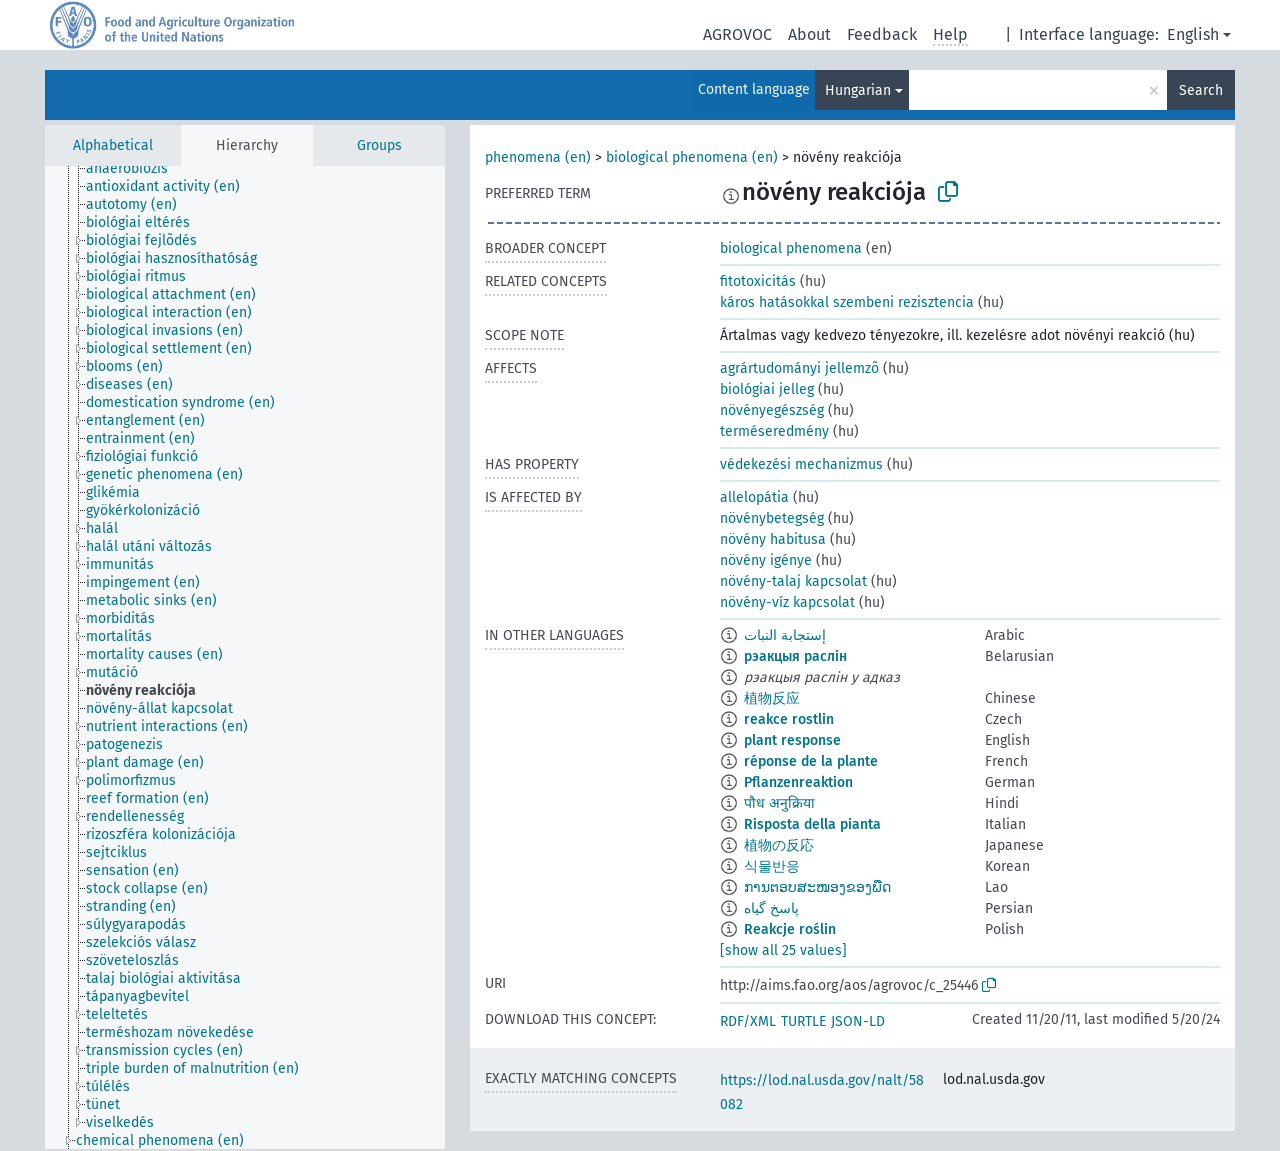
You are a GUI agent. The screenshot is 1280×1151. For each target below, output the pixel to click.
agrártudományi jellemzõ (799, 368)
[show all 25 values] (783, 950)
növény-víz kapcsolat (787, 602)
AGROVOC (737, 34)
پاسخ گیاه (771, 908)
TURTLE (803, 1021)
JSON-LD (858, 1021)
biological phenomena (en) (692, 157)
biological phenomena (791, 248)
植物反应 (772, 698)
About (809, 34)
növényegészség (772, 410)
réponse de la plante (811, 761)
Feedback (882, 34)
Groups (379, 145)
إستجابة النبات (785, 635)
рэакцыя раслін (795, 656)
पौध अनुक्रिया (779, 803)
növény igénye (766, 560)
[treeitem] (135, 169)
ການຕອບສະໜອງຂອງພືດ (817, 887)
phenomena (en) (538, 157)
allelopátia (754, 497)
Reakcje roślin (790, 929)
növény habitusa (773, 539)
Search (1201, 90)
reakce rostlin (789, 719)
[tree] (245, 657)
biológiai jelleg (767, 389)
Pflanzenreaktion (798, 782)
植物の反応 (779, 845)
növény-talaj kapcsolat (793, 581)
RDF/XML (748, 1021)
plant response (792, 740)
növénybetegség (772, 518)
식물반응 (772, 866)
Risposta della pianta (812, 824)
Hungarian (858, 90)
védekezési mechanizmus (801, 464)
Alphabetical (113, 145)
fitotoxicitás (758, 281)
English (1193, 34)
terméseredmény (774, 431)
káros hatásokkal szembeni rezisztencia (847, 302)
